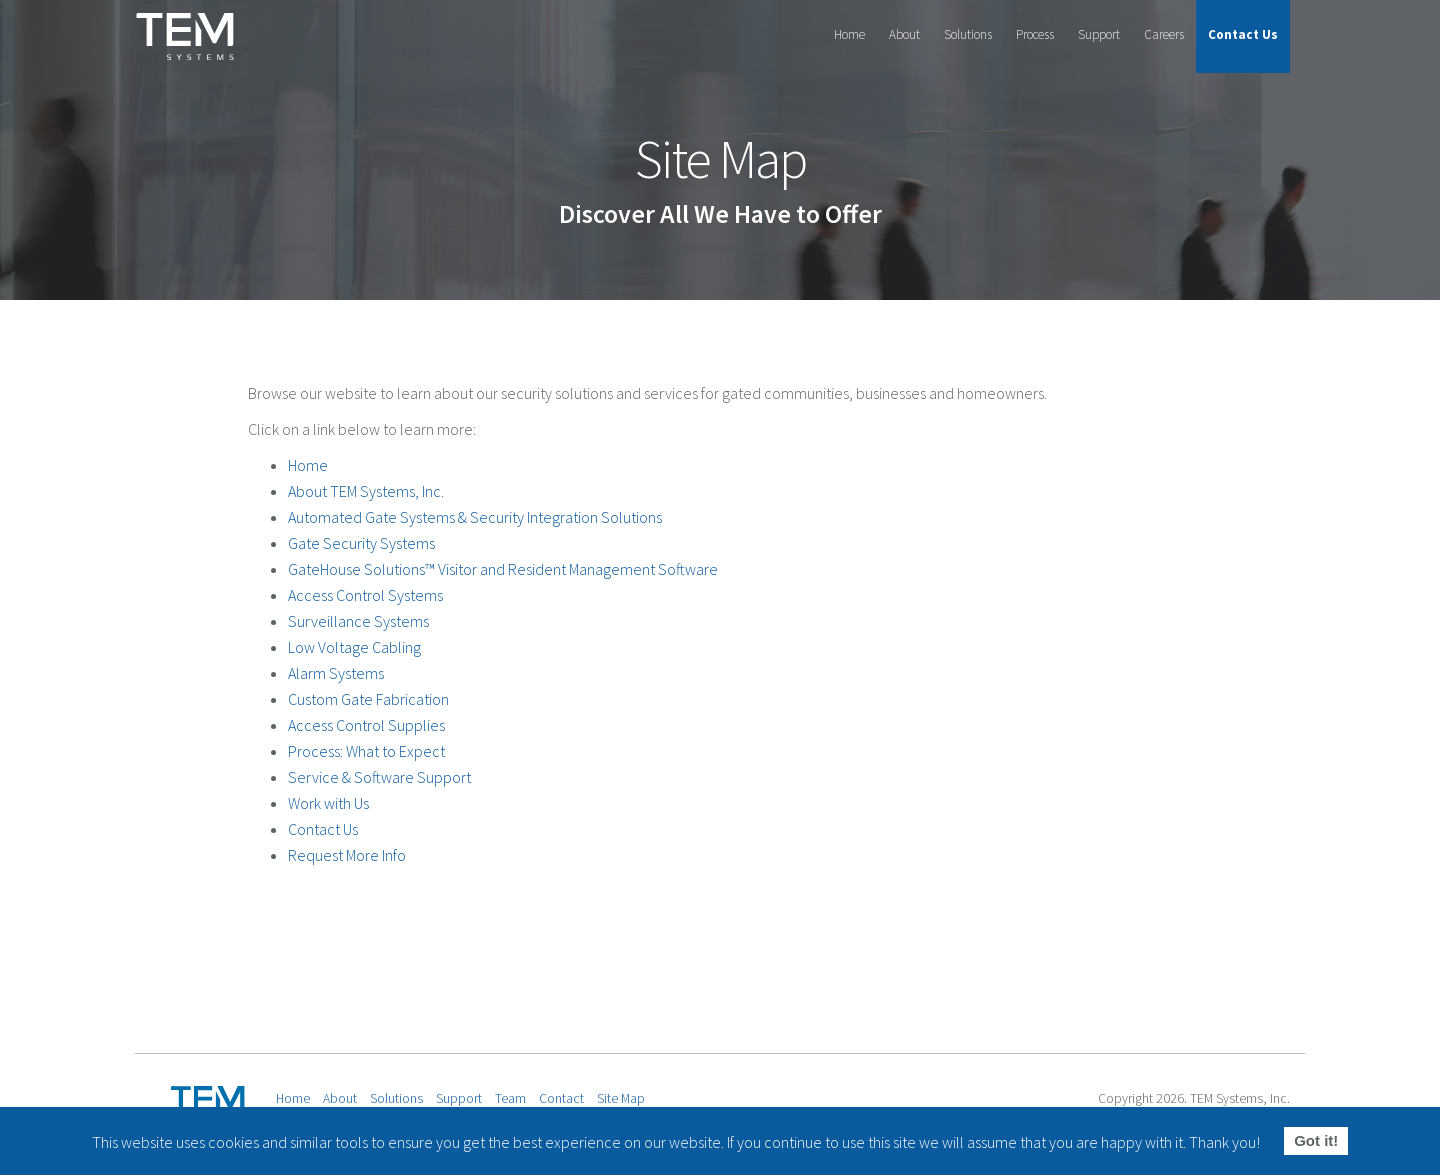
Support (1099, 34)
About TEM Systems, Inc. (366, 491)
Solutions (968, 34)
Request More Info (347, 855)
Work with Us (328, 803)
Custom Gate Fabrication (368, 699)
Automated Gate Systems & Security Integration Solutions (475, 517)
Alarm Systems (336, 673)
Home (849, 34)
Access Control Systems (365, 595)
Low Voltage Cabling (354, 647)
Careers (1164, 34)
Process (1035, 34)
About (904, 34)
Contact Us (1243, 34)
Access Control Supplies (366, 725)
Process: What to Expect (366, 751)
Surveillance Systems (358, 621)
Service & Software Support (379, 777)
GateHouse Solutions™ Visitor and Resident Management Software (503, 569)
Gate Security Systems (361, 543)
